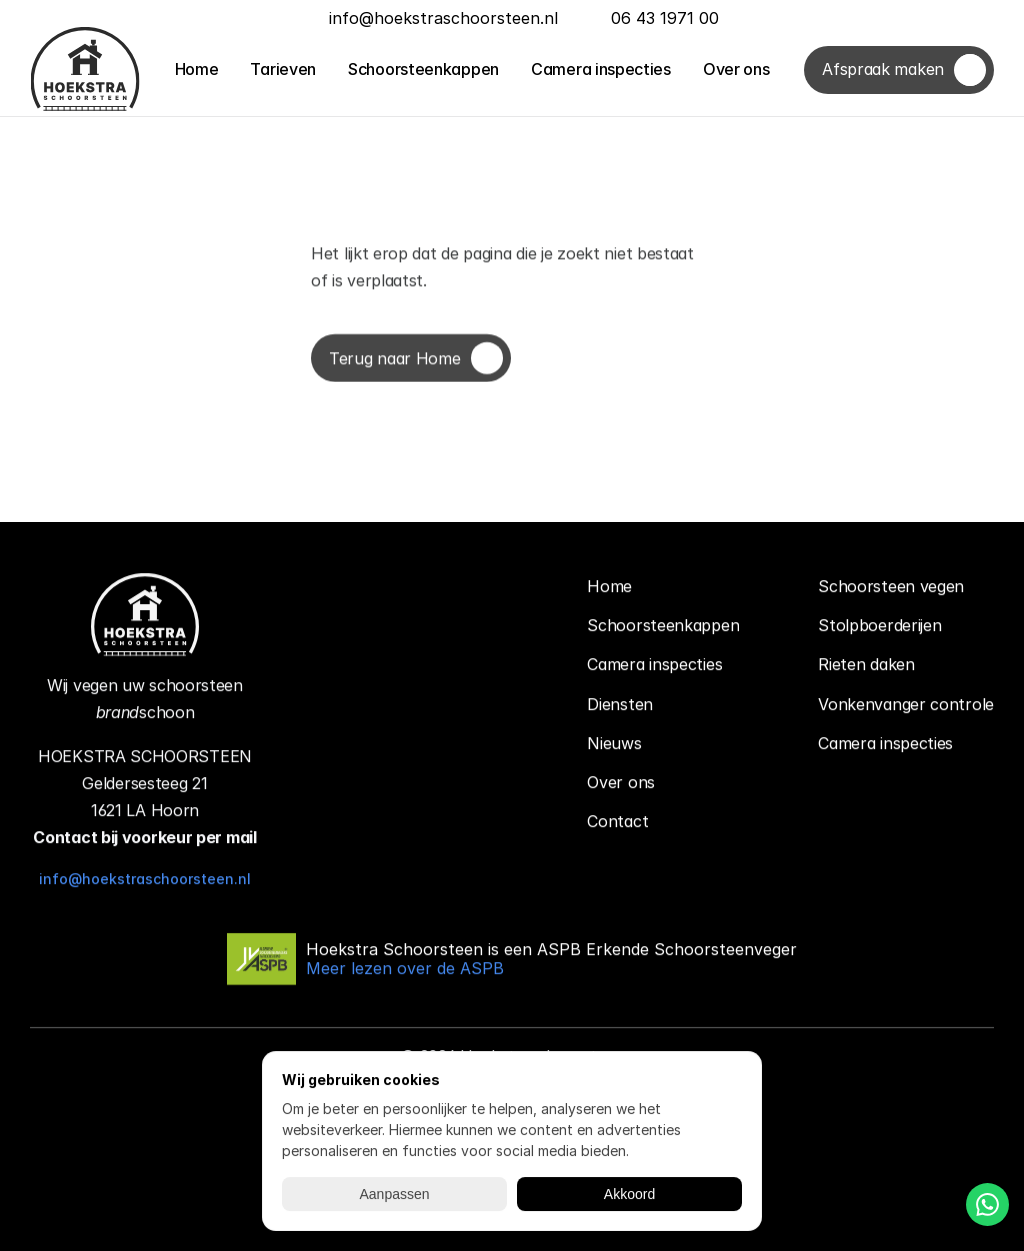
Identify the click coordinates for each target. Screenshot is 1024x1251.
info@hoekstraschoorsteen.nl (145, 879)
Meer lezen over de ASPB (405, 969)
